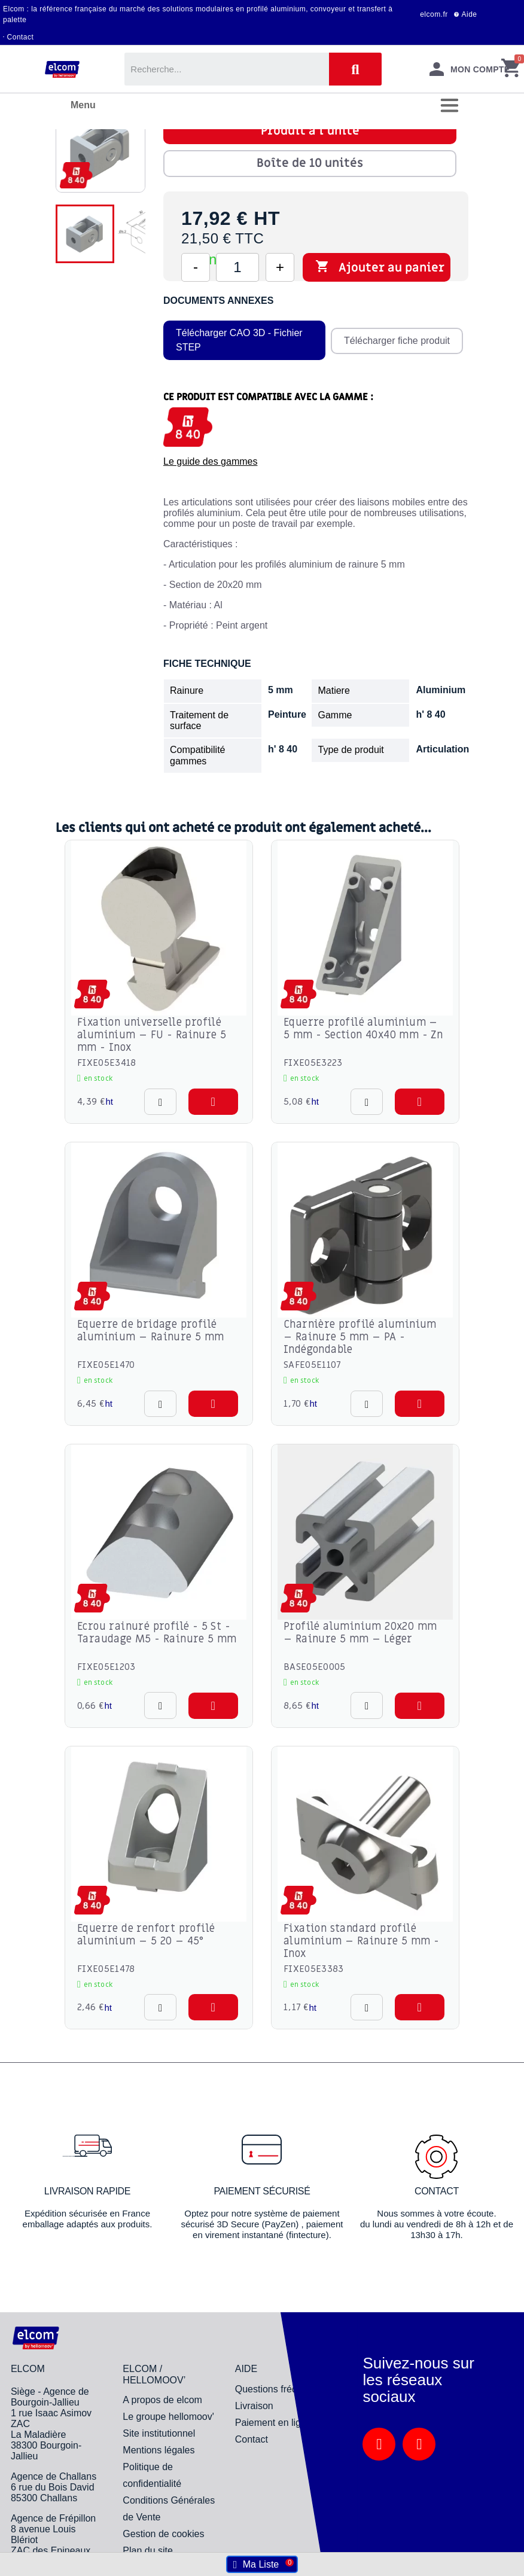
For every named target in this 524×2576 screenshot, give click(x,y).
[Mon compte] (469, 69)
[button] (213, 1102)
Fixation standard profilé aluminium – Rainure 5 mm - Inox (361, 1941)
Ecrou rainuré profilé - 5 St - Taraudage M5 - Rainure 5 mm (157, 1633)
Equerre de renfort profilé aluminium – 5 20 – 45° (146, 1935)
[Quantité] (237, 267)
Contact (20, 37)
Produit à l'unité (310, 131)
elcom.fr (434, 14)
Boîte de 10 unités (310, 163)
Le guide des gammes (210, 461)
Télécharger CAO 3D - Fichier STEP (239, 340)
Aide (469, 14)
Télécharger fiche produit (396, 340)
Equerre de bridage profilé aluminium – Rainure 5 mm (150, 1331)
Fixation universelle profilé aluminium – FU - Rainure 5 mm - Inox (151, 1035)
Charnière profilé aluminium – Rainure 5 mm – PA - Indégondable (360, 1337)
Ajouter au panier (379, 267)
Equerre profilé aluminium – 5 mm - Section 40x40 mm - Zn (363, 1029)
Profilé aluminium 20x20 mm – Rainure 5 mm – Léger (360, 1633)
